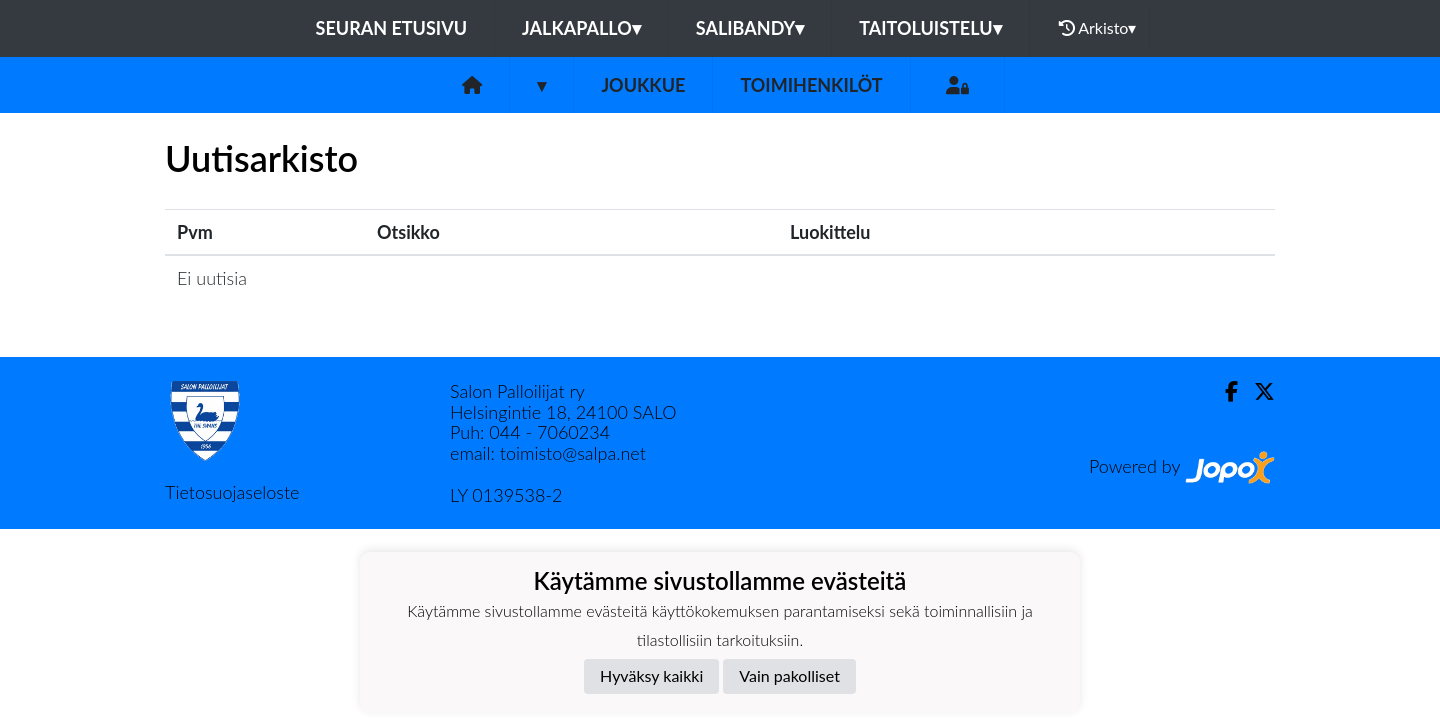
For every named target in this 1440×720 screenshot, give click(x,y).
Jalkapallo (581, 28)
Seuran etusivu (392, 28)
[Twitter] (1256, 391)
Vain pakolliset (789, 675)
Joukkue (643, 85)
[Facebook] (1223, 391)
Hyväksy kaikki (651, 675)
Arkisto (1098, 28)
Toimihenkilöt (811, 85)
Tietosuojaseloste (232, 492)
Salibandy (750, 28)
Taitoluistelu (930, 28)
